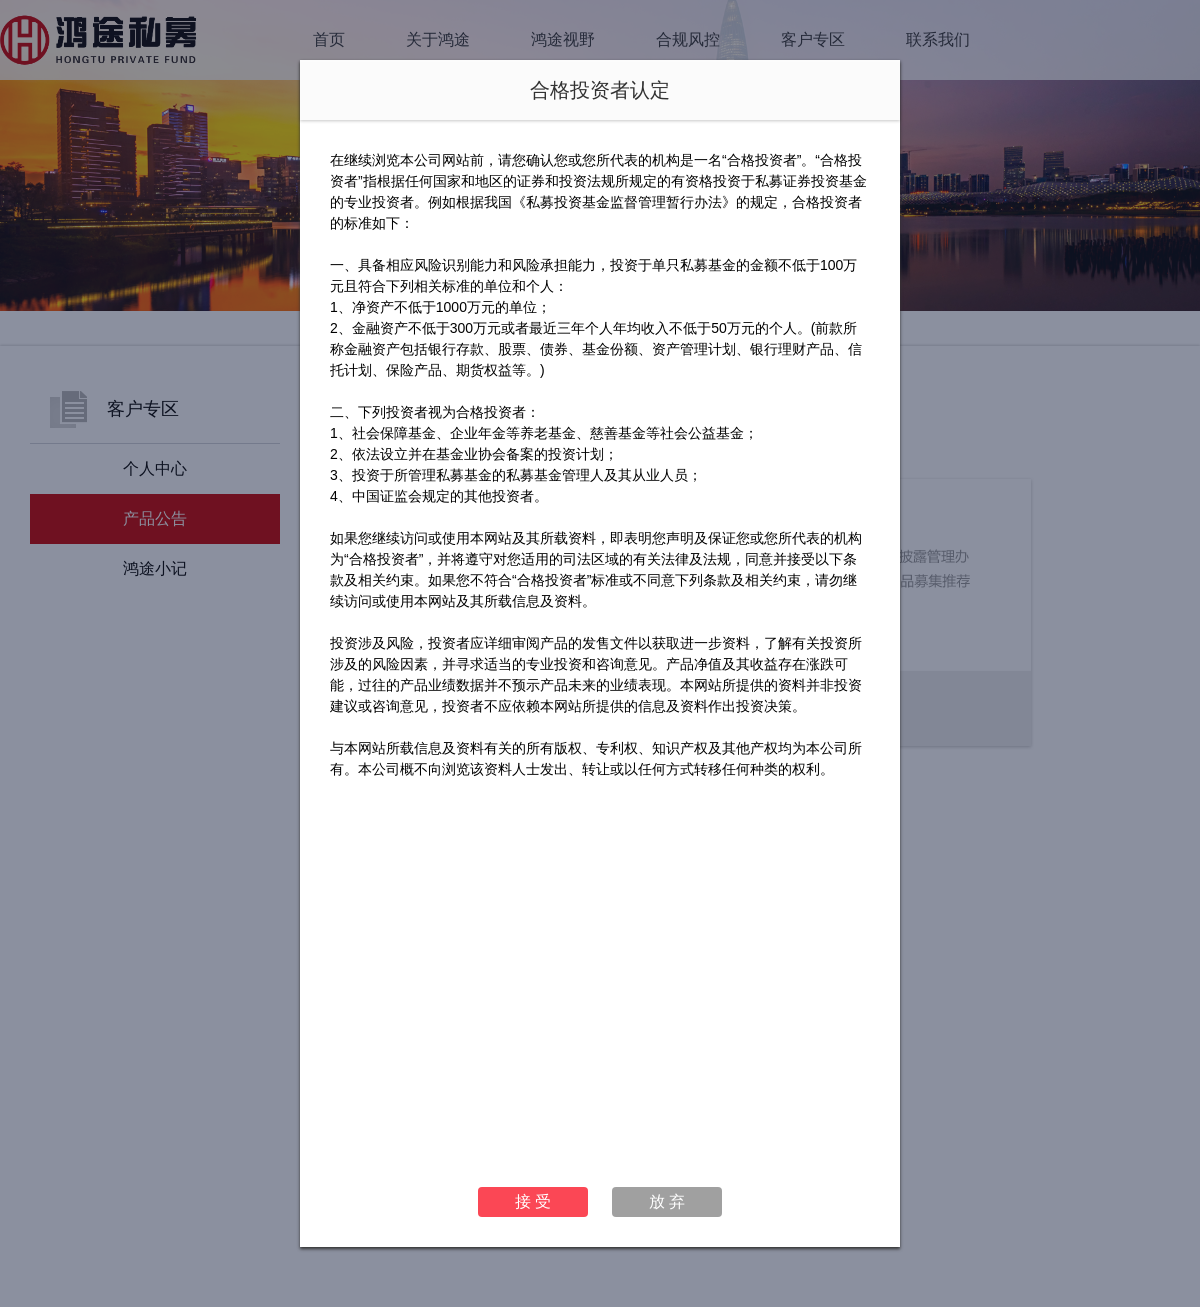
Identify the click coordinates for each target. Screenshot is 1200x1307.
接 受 (533, 1201)
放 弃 (667, 1201)
